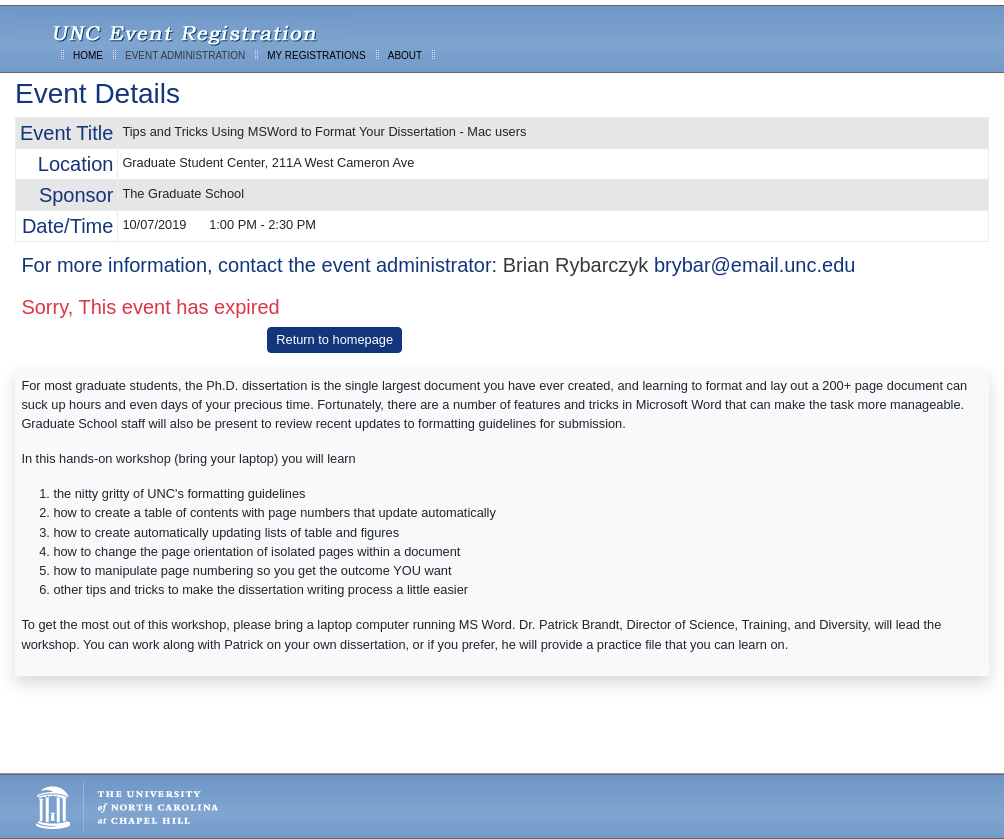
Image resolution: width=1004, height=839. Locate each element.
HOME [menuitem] (88, 55)
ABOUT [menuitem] (405, 55)
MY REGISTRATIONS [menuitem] (316, 55)
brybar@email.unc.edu (755, 265)
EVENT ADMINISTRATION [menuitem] (185, 55)
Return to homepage (334, 339)
